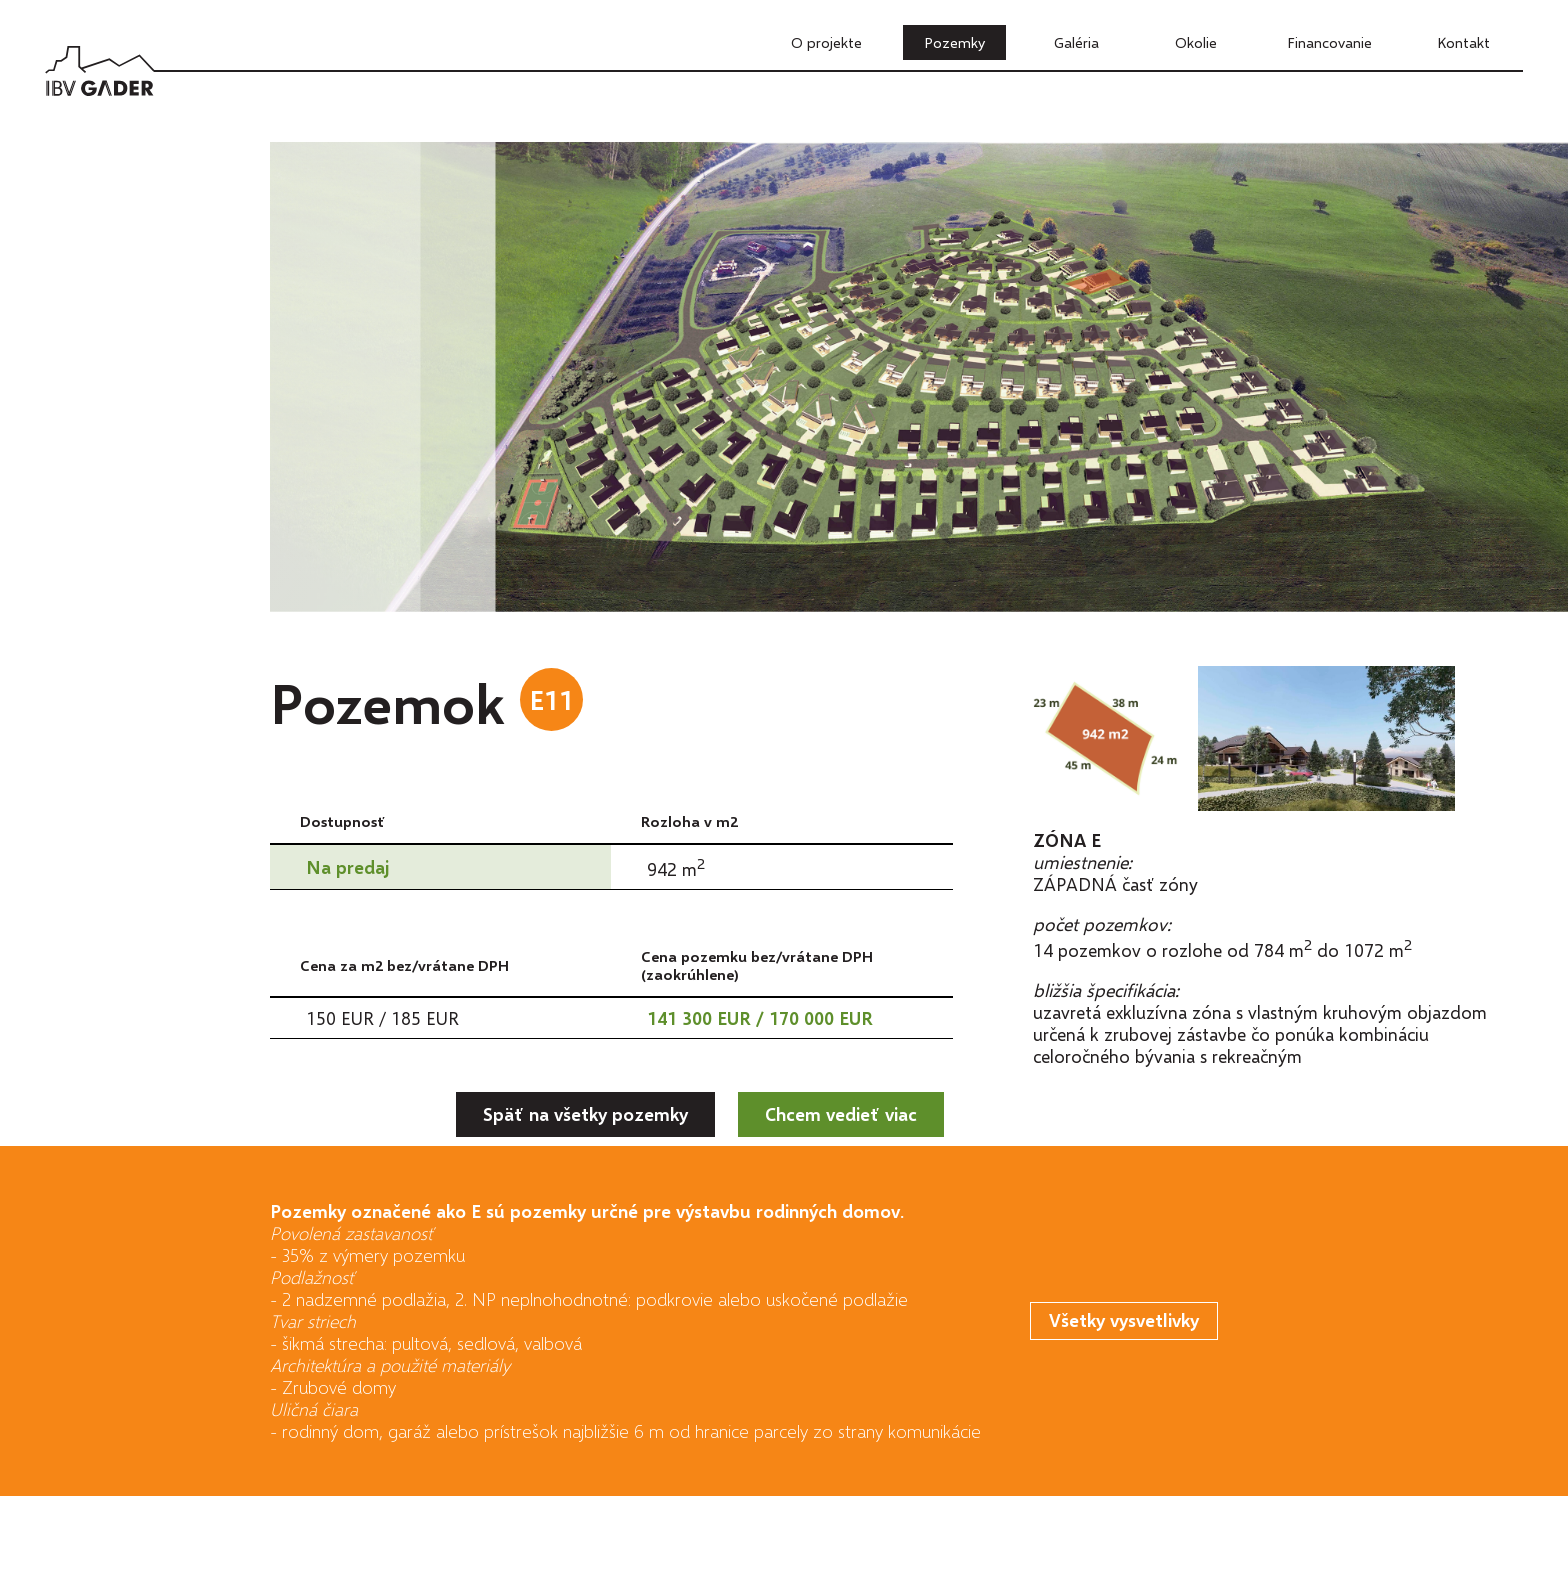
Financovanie (1329, 42)
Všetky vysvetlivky (1124, 1320)
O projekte (826, 42)
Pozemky (954, 42)
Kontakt (1463, 42)
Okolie (1196, 42)
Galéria (1076, 42)
